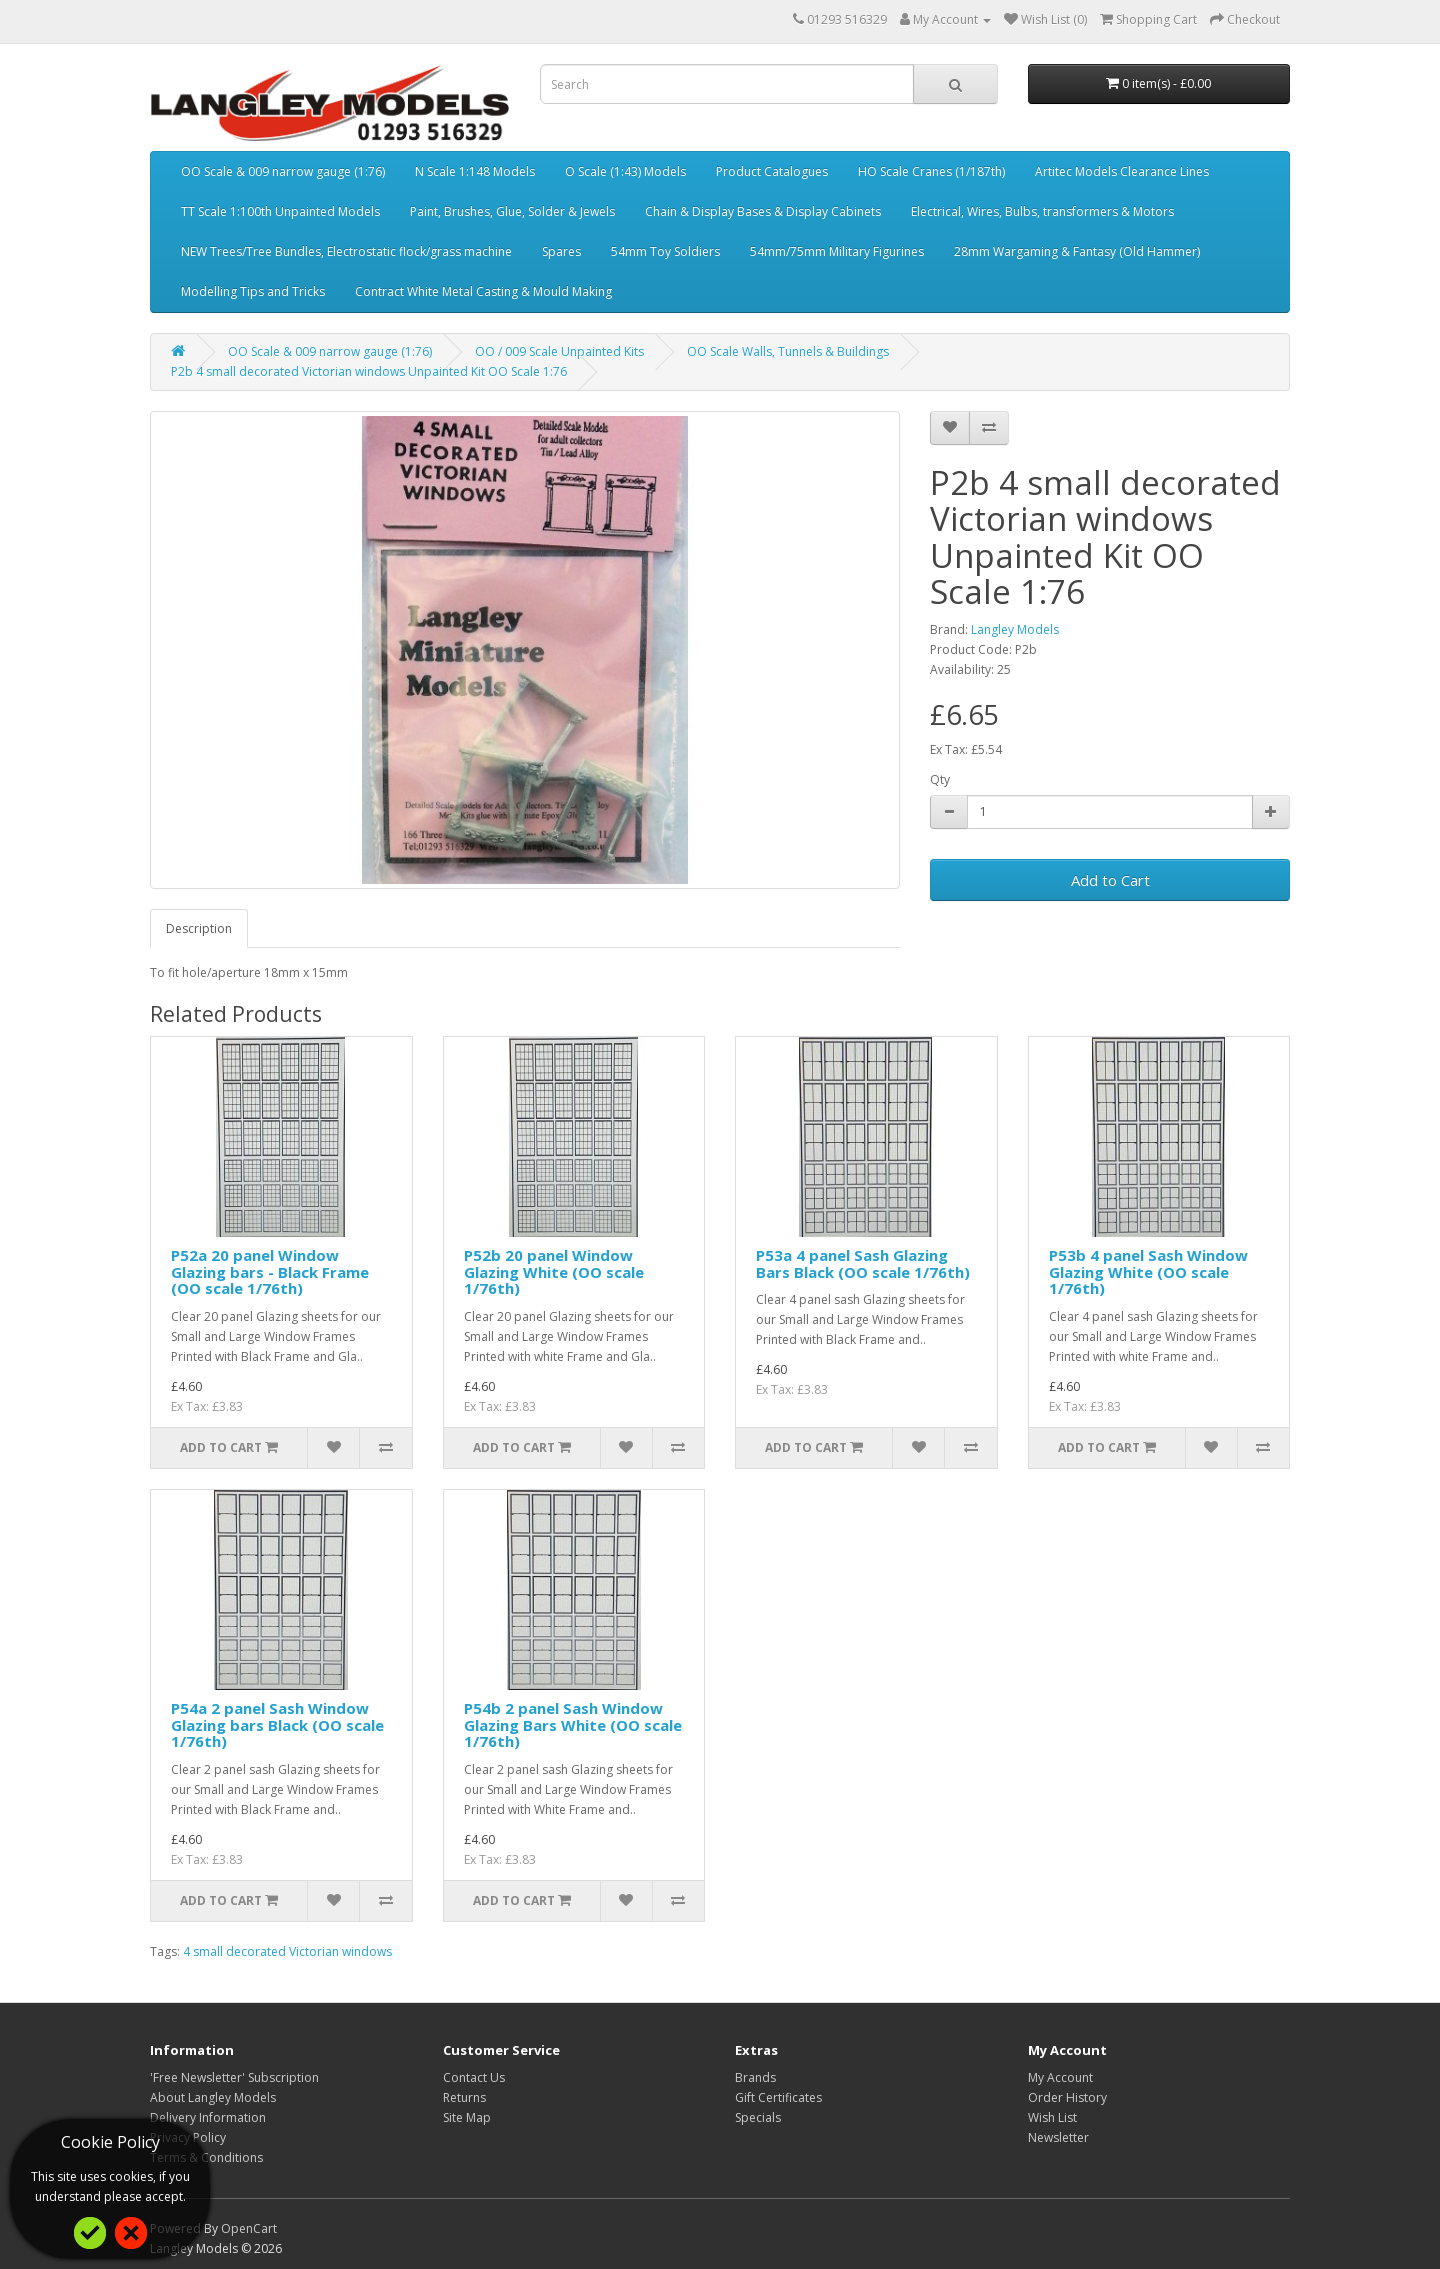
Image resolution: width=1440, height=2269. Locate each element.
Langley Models (1015, 629)
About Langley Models (213, 2097)
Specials (758, 2117)
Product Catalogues (772, 171)
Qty (940, 779)
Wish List (1052, 2117)
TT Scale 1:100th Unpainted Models (280, 211)
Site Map (467, 2117)
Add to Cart (1110, 880)
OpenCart (249, 2228)
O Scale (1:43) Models (625, 171)
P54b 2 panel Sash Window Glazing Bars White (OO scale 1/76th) (573, 1724)
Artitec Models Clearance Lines (1122, 171)
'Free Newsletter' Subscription (234, 2077)
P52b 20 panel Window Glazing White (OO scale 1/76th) (554, 1271)
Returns (464, 2097)
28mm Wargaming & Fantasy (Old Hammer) (1077, 251)
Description (199, 928)
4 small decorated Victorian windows (287, 1951)
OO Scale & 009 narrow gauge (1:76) (283, 171)
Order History (1067, 2097)
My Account (1060, 2077)
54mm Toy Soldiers (665, 251)
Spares (561, 251)
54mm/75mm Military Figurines (837, 251)
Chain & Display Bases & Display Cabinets (763, 211)
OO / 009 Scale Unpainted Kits (559, 351)
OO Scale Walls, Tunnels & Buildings (788, 351)
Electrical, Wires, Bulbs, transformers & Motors (1042, 211)
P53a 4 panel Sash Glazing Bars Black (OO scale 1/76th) (863, 1263)
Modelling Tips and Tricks (253, 291)
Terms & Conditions (206, 2157)
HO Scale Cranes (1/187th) (931, 171)
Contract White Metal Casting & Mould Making (483, 291)
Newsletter (1058, 2137)
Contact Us (474, 2077)
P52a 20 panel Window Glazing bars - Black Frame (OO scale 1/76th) (270, 1271)
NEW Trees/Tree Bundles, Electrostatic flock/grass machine (346, 251)
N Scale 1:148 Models (475, 171)
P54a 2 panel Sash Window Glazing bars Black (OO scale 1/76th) (277, 1724)
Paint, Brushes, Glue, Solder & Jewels (512, 211)
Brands (755, 2077)
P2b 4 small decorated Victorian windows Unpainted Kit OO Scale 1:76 (369, 371)
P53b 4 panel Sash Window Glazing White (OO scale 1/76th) (1148, 1271)
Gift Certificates (778, 2097)
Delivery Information (208, 2117)
